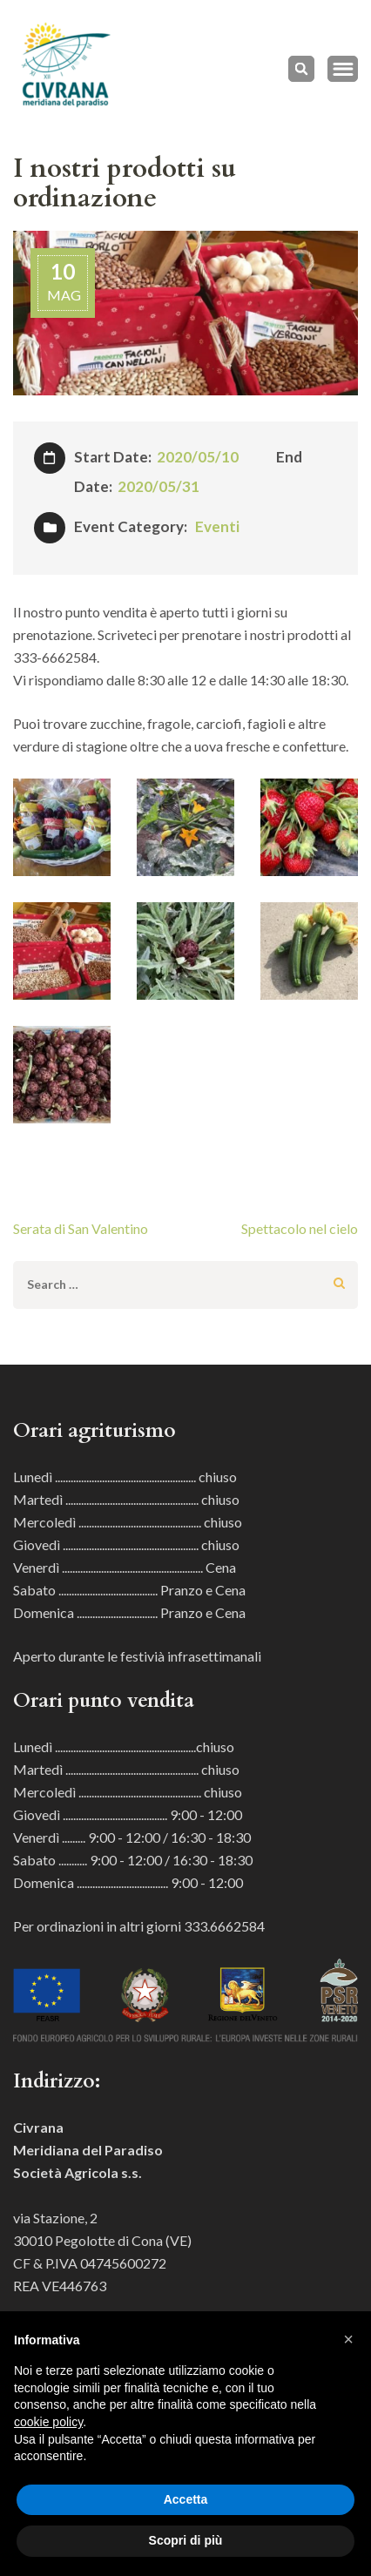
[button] (348, 2339)
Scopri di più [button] (186, 2540)
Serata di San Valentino (80, 1228)
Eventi (217, 526)
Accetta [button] (186, 2499)
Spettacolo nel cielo (299, 1228)
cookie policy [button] (48, 2422)
